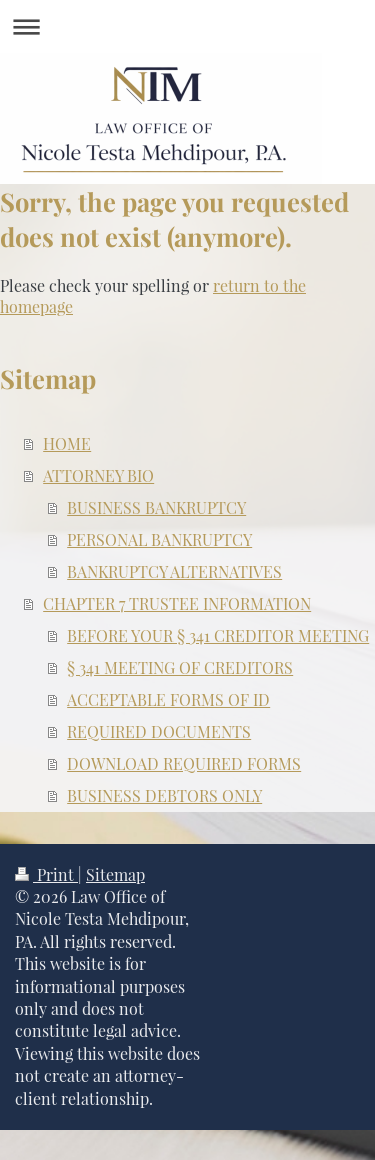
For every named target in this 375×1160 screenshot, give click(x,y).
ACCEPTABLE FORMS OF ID (168, 699)
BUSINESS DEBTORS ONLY (164, 795)
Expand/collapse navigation (187, 26)
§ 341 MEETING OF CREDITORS (180, 667)
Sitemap (115, 874)
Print (46, 874)
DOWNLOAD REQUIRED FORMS (184, 763)
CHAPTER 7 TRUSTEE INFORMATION (177, 603)
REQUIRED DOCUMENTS (159, 731)
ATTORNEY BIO (98, 475)
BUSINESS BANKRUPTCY (156, 507)
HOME (67, 443)
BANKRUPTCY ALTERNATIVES (174, 571)
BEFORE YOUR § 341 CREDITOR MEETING (218, 635)
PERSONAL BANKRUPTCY (159, 539)
